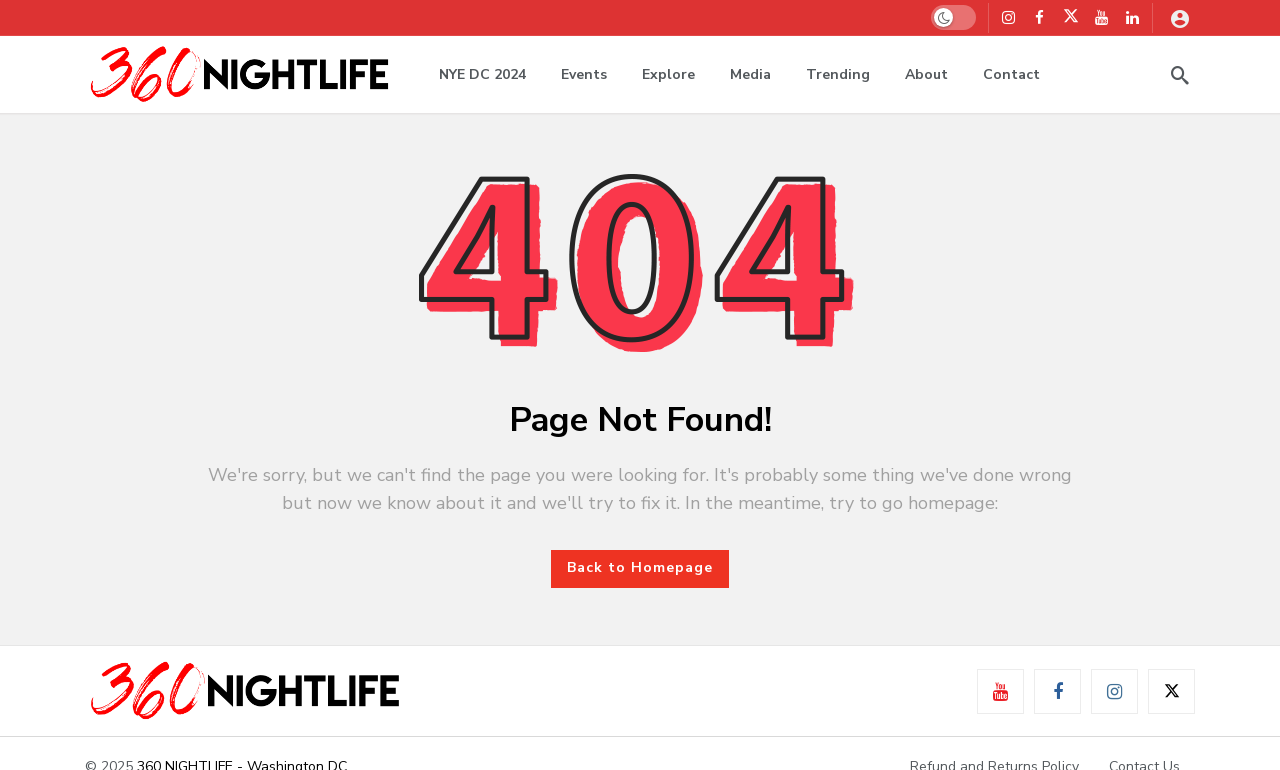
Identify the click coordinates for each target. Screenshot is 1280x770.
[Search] (1180, 75)
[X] (1070, 17)
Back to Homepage (640, 567)
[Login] (1180, 18)
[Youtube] (1101, 17)
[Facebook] (1039, 17)
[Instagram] (1008, 17)
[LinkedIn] (1132, 17)
